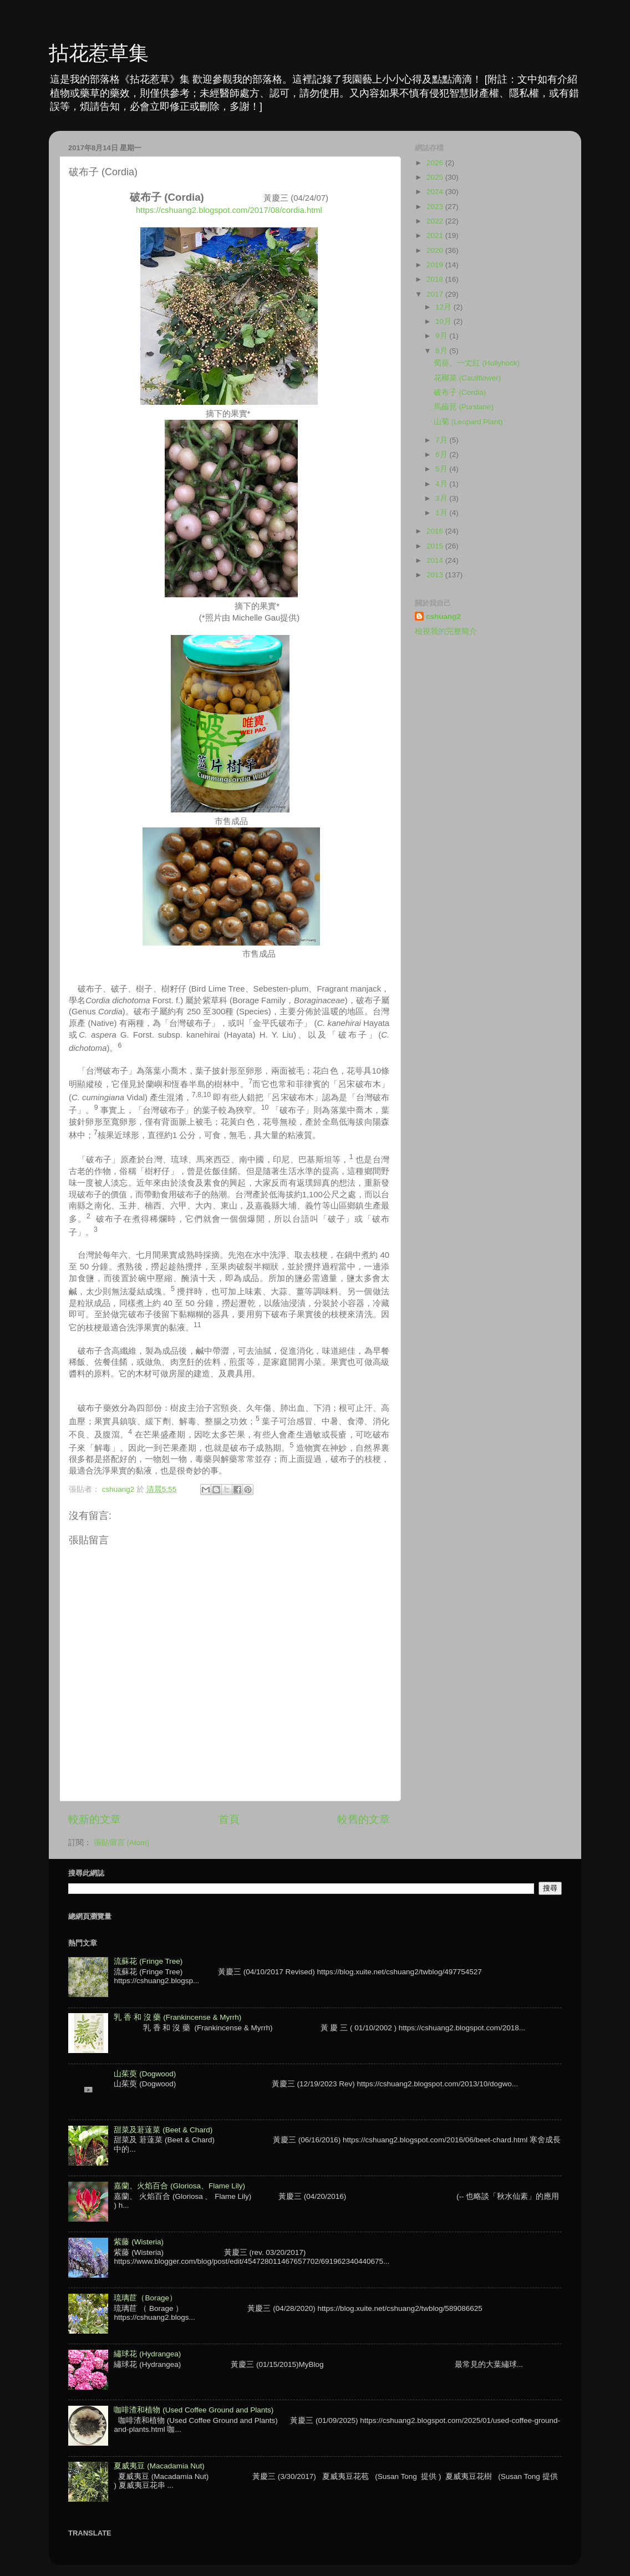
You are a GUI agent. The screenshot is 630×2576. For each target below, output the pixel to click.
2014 (435, 560)
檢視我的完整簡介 (446, 631)
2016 (435, 531)
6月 (442, 454)
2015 (435, 546)
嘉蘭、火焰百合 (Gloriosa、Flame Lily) (179, 2186)
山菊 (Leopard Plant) (468, 422)
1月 (442, 513)
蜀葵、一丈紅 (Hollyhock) (477, 363)
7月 (442, 440)
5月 (442, 469)
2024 (435, 191)
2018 (435, 279)
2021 (435, 235)
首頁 (229, 1819)
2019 (435, 265)
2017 (435, 294)
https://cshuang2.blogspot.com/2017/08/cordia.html (229, 210)
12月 (444, 307)
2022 (435, 221)
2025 (435, 177)
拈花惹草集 (99, 53)
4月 (442, 484)
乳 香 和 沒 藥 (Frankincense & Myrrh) (177, 2017)
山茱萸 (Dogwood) (145, 2074)
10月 (444, 321)
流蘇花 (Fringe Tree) (148, 1961)
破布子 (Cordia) (460, 392)
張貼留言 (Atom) (121, 1842)
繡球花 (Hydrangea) (147, 2354)
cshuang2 (443, 616)
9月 (442, 336)
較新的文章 (94, 1819)
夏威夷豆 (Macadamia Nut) (159, 2466)
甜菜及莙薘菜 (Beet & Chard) (163, 2130)
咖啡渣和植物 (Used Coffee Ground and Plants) (193, 2410)
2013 (435, 575)
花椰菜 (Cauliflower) (467, 378)
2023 (435, 206)
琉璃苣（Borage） (145, 2298)
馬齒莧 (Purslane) (464, 407)
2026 (435, 163)
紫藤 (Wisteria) (139, 2242)
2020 (435, 250)
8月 (442, 351)
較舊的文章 (363, 1819)
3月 (442, 498)
